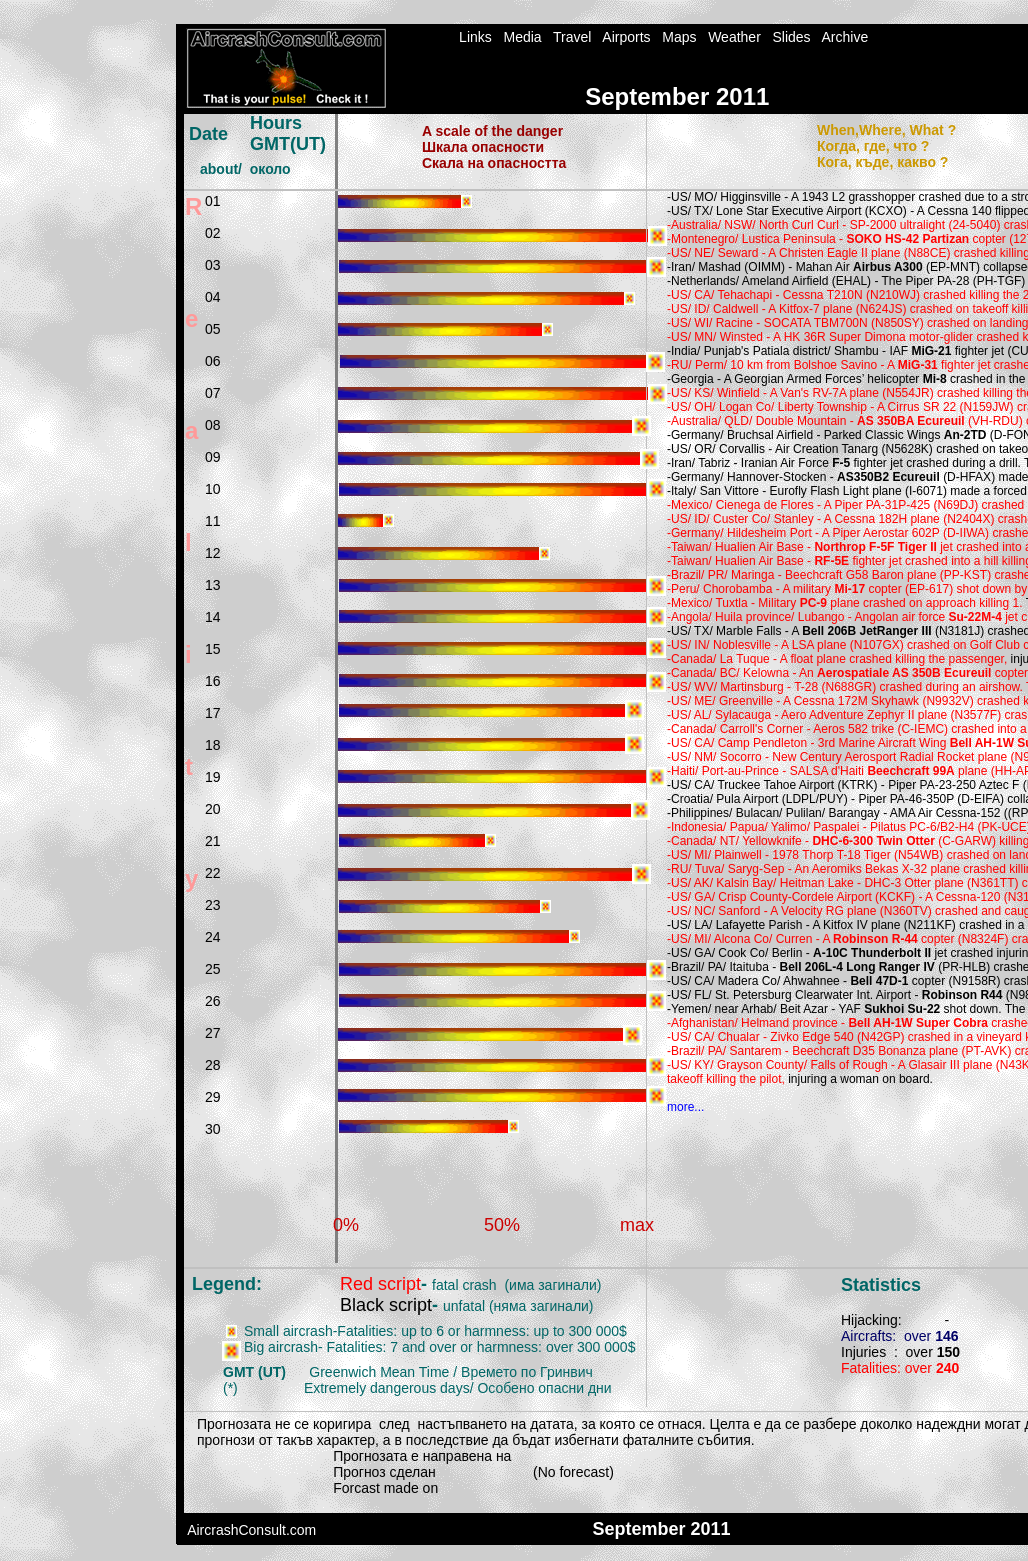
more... (685, 1107)
